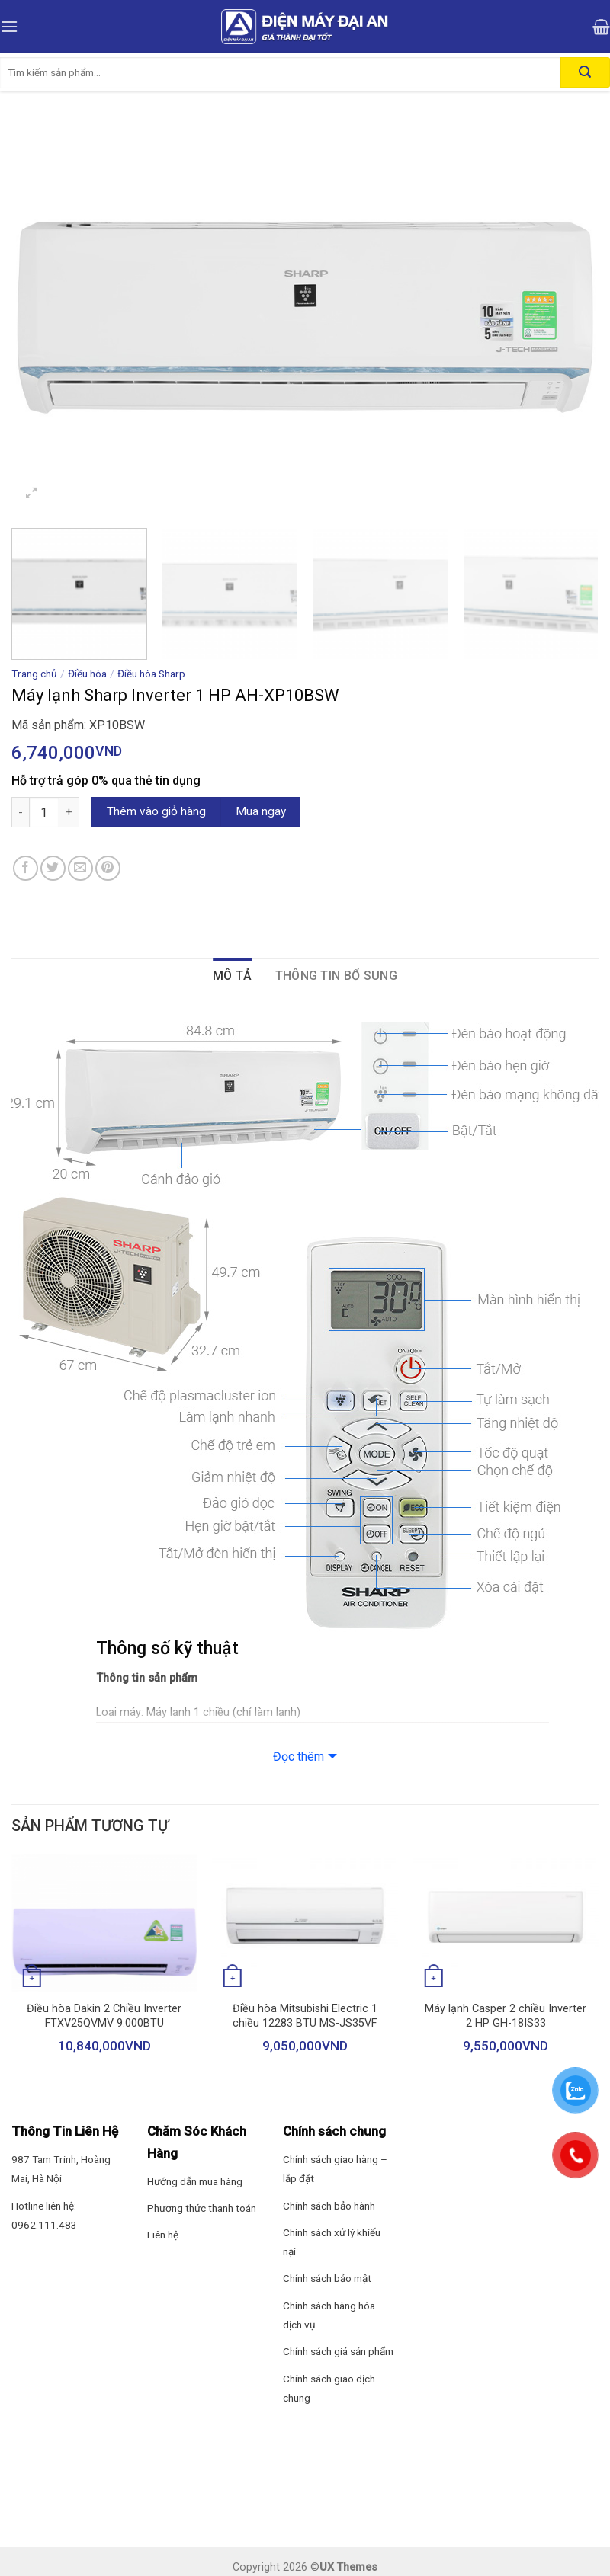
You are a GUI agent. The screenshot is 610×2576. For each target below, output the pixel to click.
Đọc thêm (298, 1756)
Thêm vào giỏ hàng (156, 811)
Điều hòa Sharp (151, 673)
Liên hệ (162, 2235)
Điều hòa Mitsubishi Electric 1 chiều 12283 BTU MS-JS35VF (305, 2016)
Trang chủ (34, 673)
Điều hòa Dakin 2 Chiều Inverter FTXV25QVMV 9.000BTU (104, 2016)
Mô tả (232, 975)
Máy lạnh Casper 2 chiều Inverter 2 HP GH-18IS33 (505, 2016)
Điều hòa (87, 673)
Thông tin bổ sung (336, 975)
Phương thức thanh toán (201, 2208)
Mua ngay (261, 811)
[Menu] (9, 26)
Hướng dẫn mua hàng (194, 2181)
